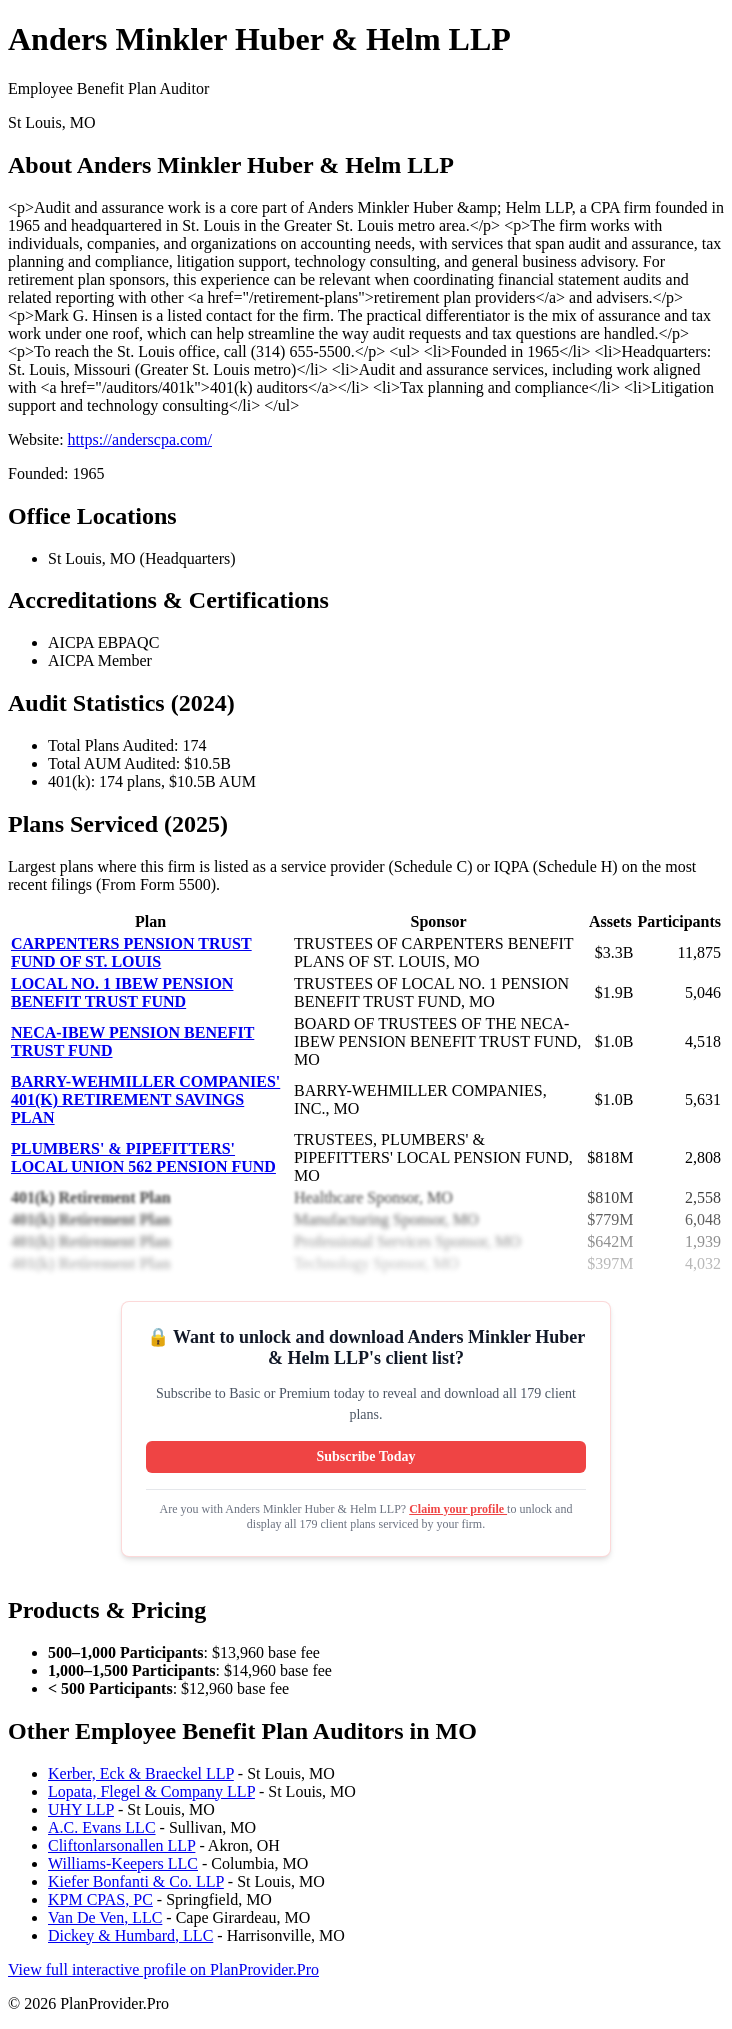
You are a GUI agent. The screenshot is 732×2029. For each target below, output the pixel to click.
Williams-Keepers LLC (123, 1863)
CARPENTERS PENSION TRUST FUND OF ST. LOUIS (131, 952)
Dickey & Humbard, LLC (130, 1935)
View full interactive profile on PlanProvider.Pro (163, 1969)
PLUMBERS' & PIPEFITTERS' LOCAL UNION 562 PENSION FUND (143, 1157)
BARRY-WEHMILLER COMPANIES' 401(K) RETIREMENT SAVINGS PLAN (145, 1099)
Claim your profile (458, 1509)
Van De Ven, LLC (105, 1917)
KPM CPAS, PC (100, 1899)
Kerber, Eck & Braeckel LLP (141, 1773)
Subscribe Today (365, 1456)
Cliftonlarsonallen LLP (121, 1845)
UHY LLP (81, 1809)
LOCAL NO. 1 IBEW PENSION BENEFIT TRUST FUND (122, 992)
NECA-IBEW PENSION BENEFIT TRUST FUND (132, 1041)
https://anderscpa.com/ (140, 439)
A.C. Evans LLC (102, 1827)
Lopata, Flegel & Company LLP (151, 1791)
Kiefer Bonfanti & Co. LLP (136, 1881)
